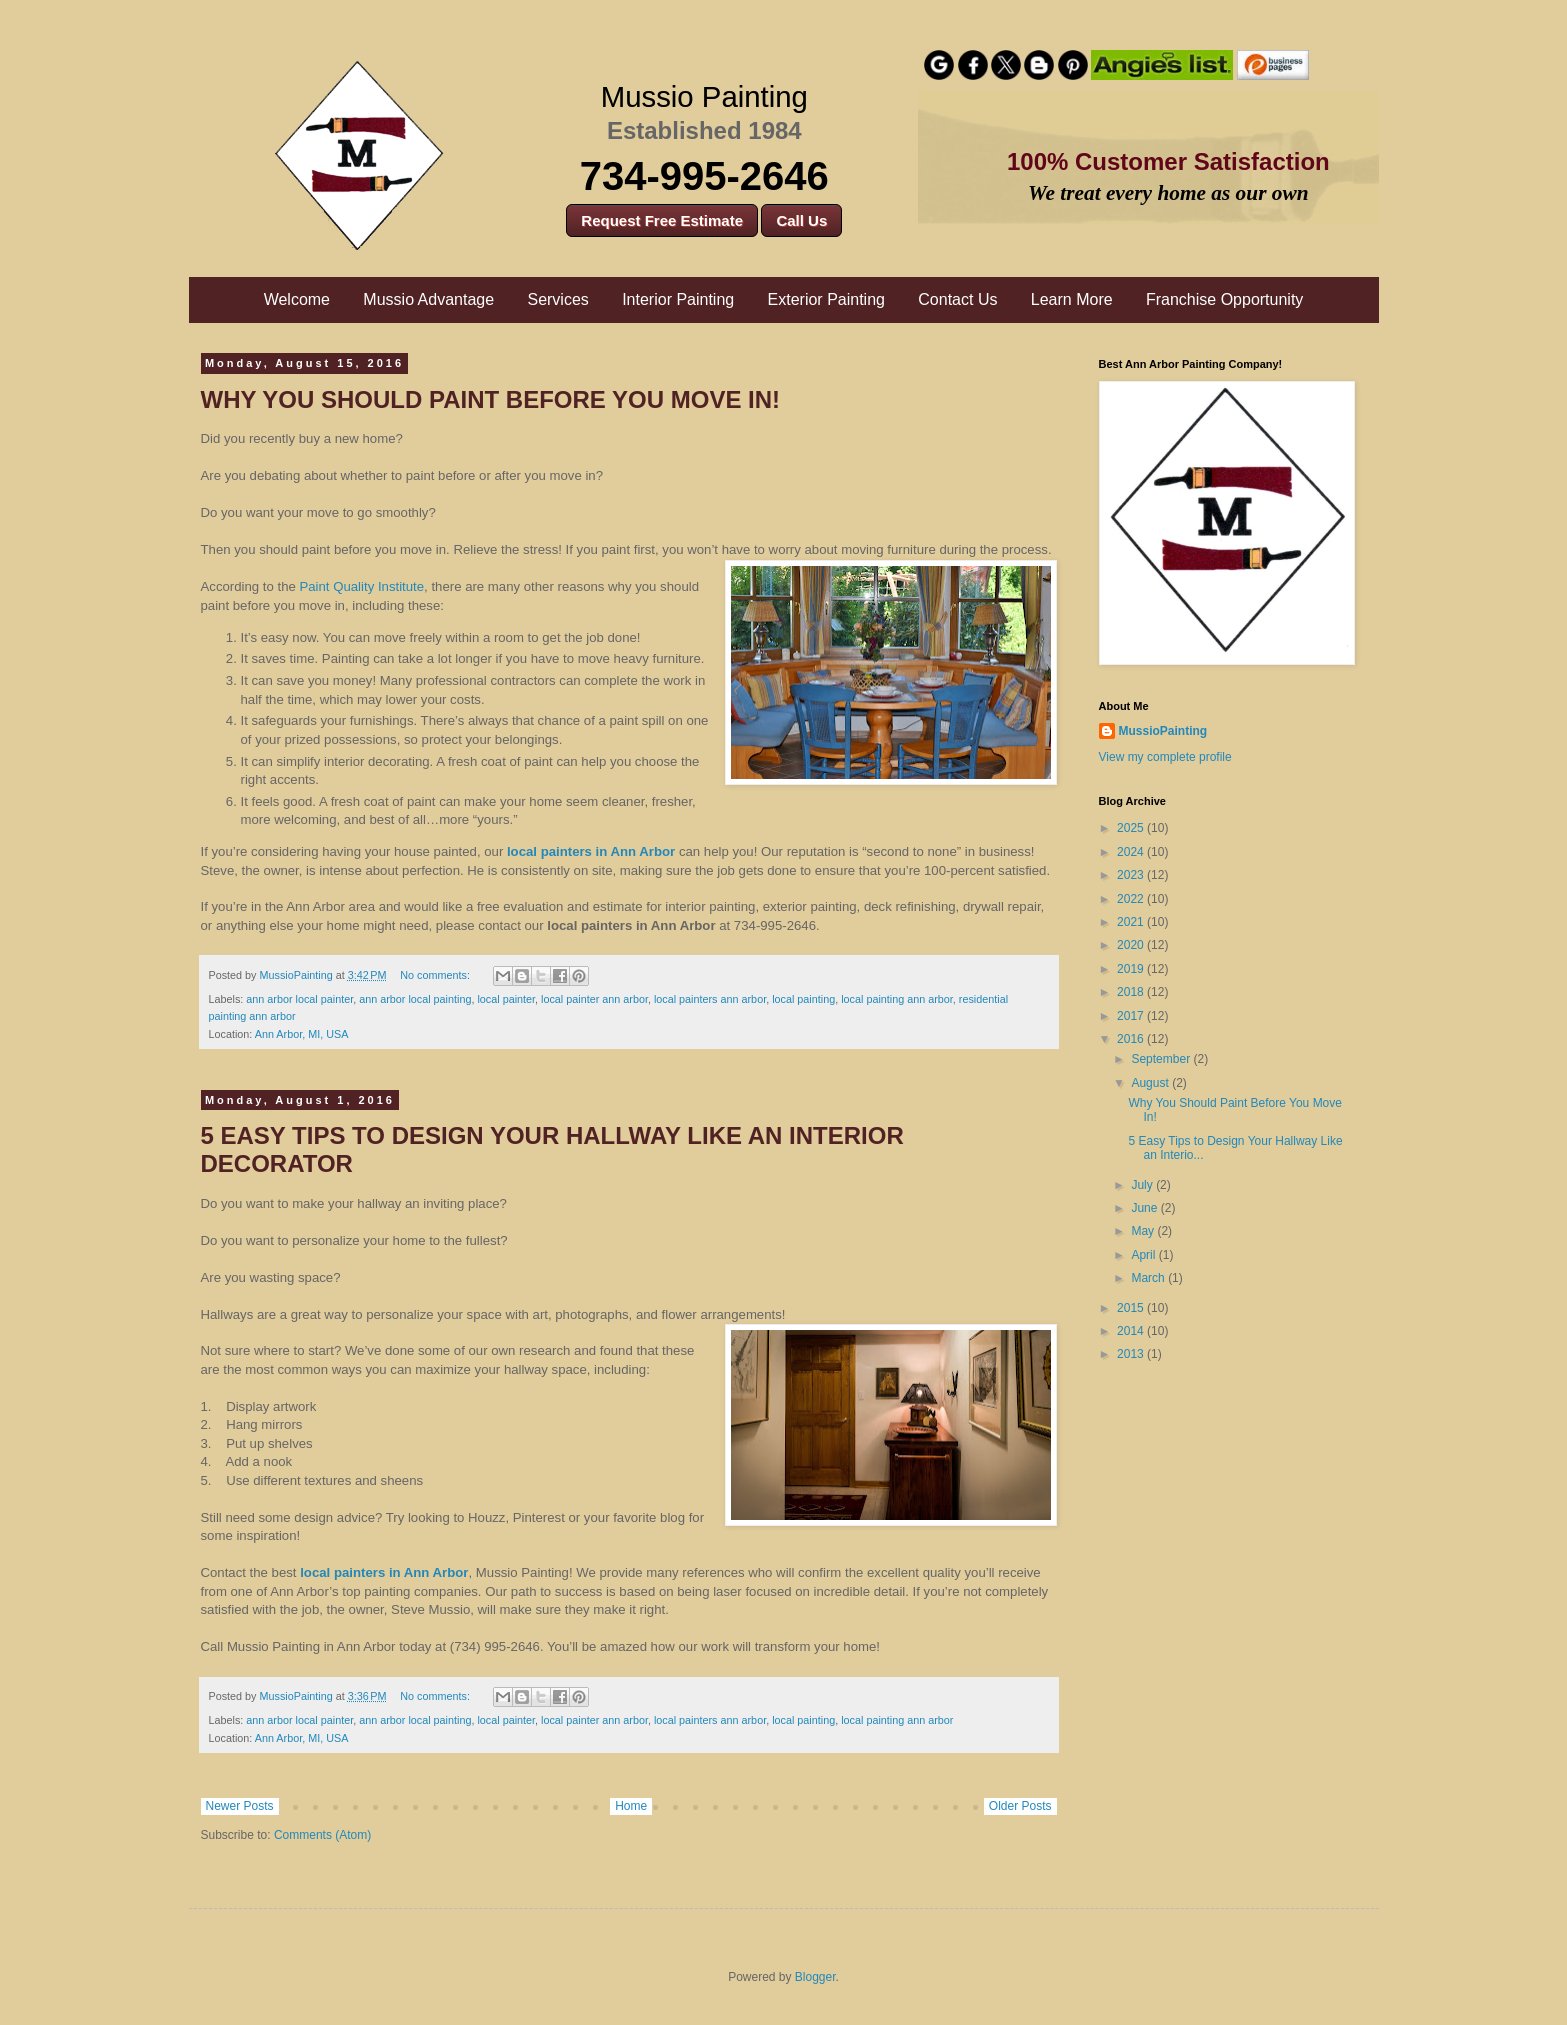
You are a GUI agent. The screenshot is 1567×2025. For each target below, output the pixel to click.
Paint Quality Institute (361, 586)
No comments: (436, 975)
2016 (1132, 1039)
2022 (1132, 899)
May (1144, 1231)
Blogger (815, 1977)
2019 (1132, 969)
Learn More (1072, 299)
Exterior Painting (826, 299)
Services (557, 299)
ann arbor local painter (299, 999)
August (1151, 1083)
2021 (1132, 922)
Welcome (297, 299)
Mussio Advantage (428, 299)
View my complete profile (1165, 757)
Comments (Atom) (322, 1835)
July (1143, 1185)
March (1149, 1278)
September (1162, 1059)
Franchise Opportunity (1224, 299)
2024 (1132, 852)
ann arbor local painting (415, 999)
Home (631, 1806)
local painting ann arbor (897, 999)
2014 (1132, 1331)
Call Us (801, 220)
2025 (1132, 828)
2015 (1132, 1308)
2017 (1132, 1016)
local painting (803, 999)
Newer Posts (240, 1806)
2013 (1132, 1354)
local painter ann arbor (594, 999)
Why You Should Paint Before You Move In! (491, 399)
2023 (1132, 875)
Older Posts (1020, 1806)
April (1144, 1255)
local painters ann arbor (710, 999)
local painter (506, 999)
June (1145, 1208)
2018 (1132, 992)
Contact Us (957, 299)
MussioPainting (1163, 731)
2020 (1132, 945)
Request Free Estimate (662, 220)
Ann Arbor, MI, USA (302, 1034)
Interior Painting (678, 299)
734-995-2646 (704, 176)
